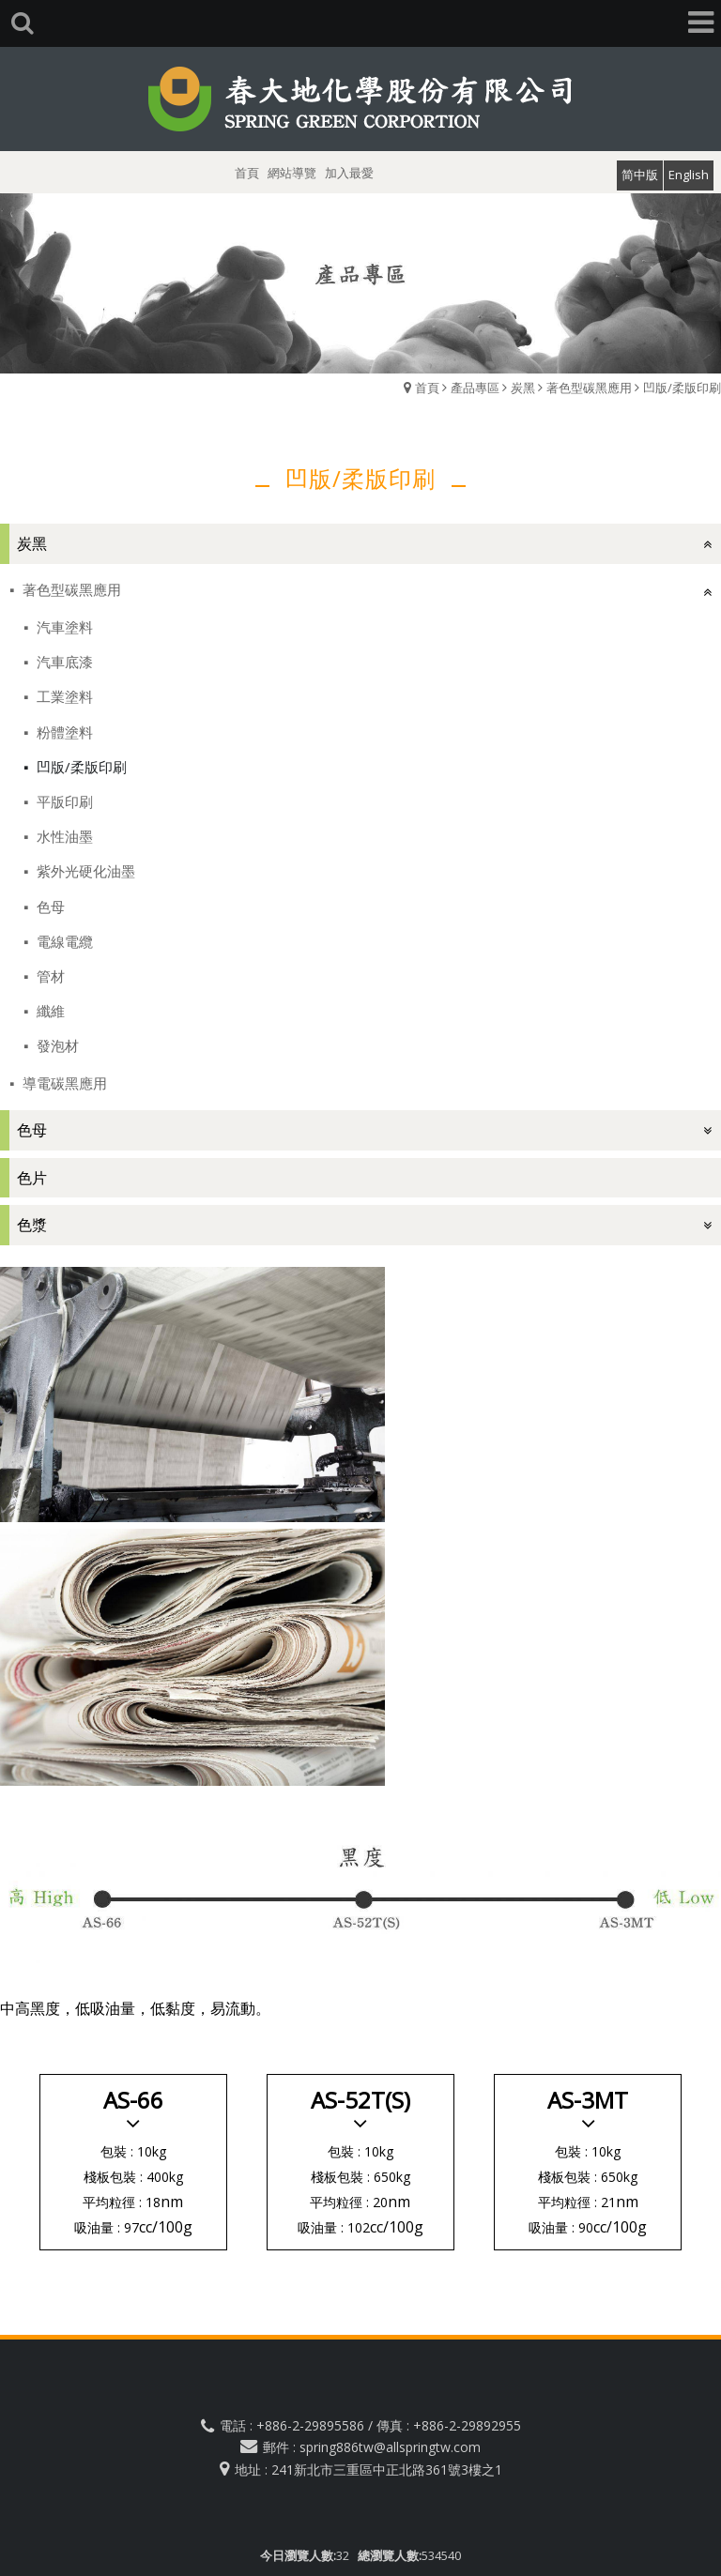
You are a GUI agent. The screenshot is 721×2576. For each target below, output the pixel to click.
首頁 (427, 387)
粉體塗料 (63, 732)
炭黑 (523, 387)
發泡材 (56, 1045)
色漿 (32, 1224)
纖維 (49, 1010)
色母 (49, 906)
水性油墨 (63, 836)
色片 (32, 1177)
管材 (49, 976)
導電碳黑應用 (63, 1083)
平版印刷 (63, 801)
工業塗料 (63, 696)
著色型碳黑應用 (589, 387)
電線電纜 (63, 941)
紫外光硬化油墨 (84, 870)
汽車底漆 (63, 661)
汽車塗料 (63, 626)
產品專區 (475, 387)
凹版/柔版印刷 (682, 387)
